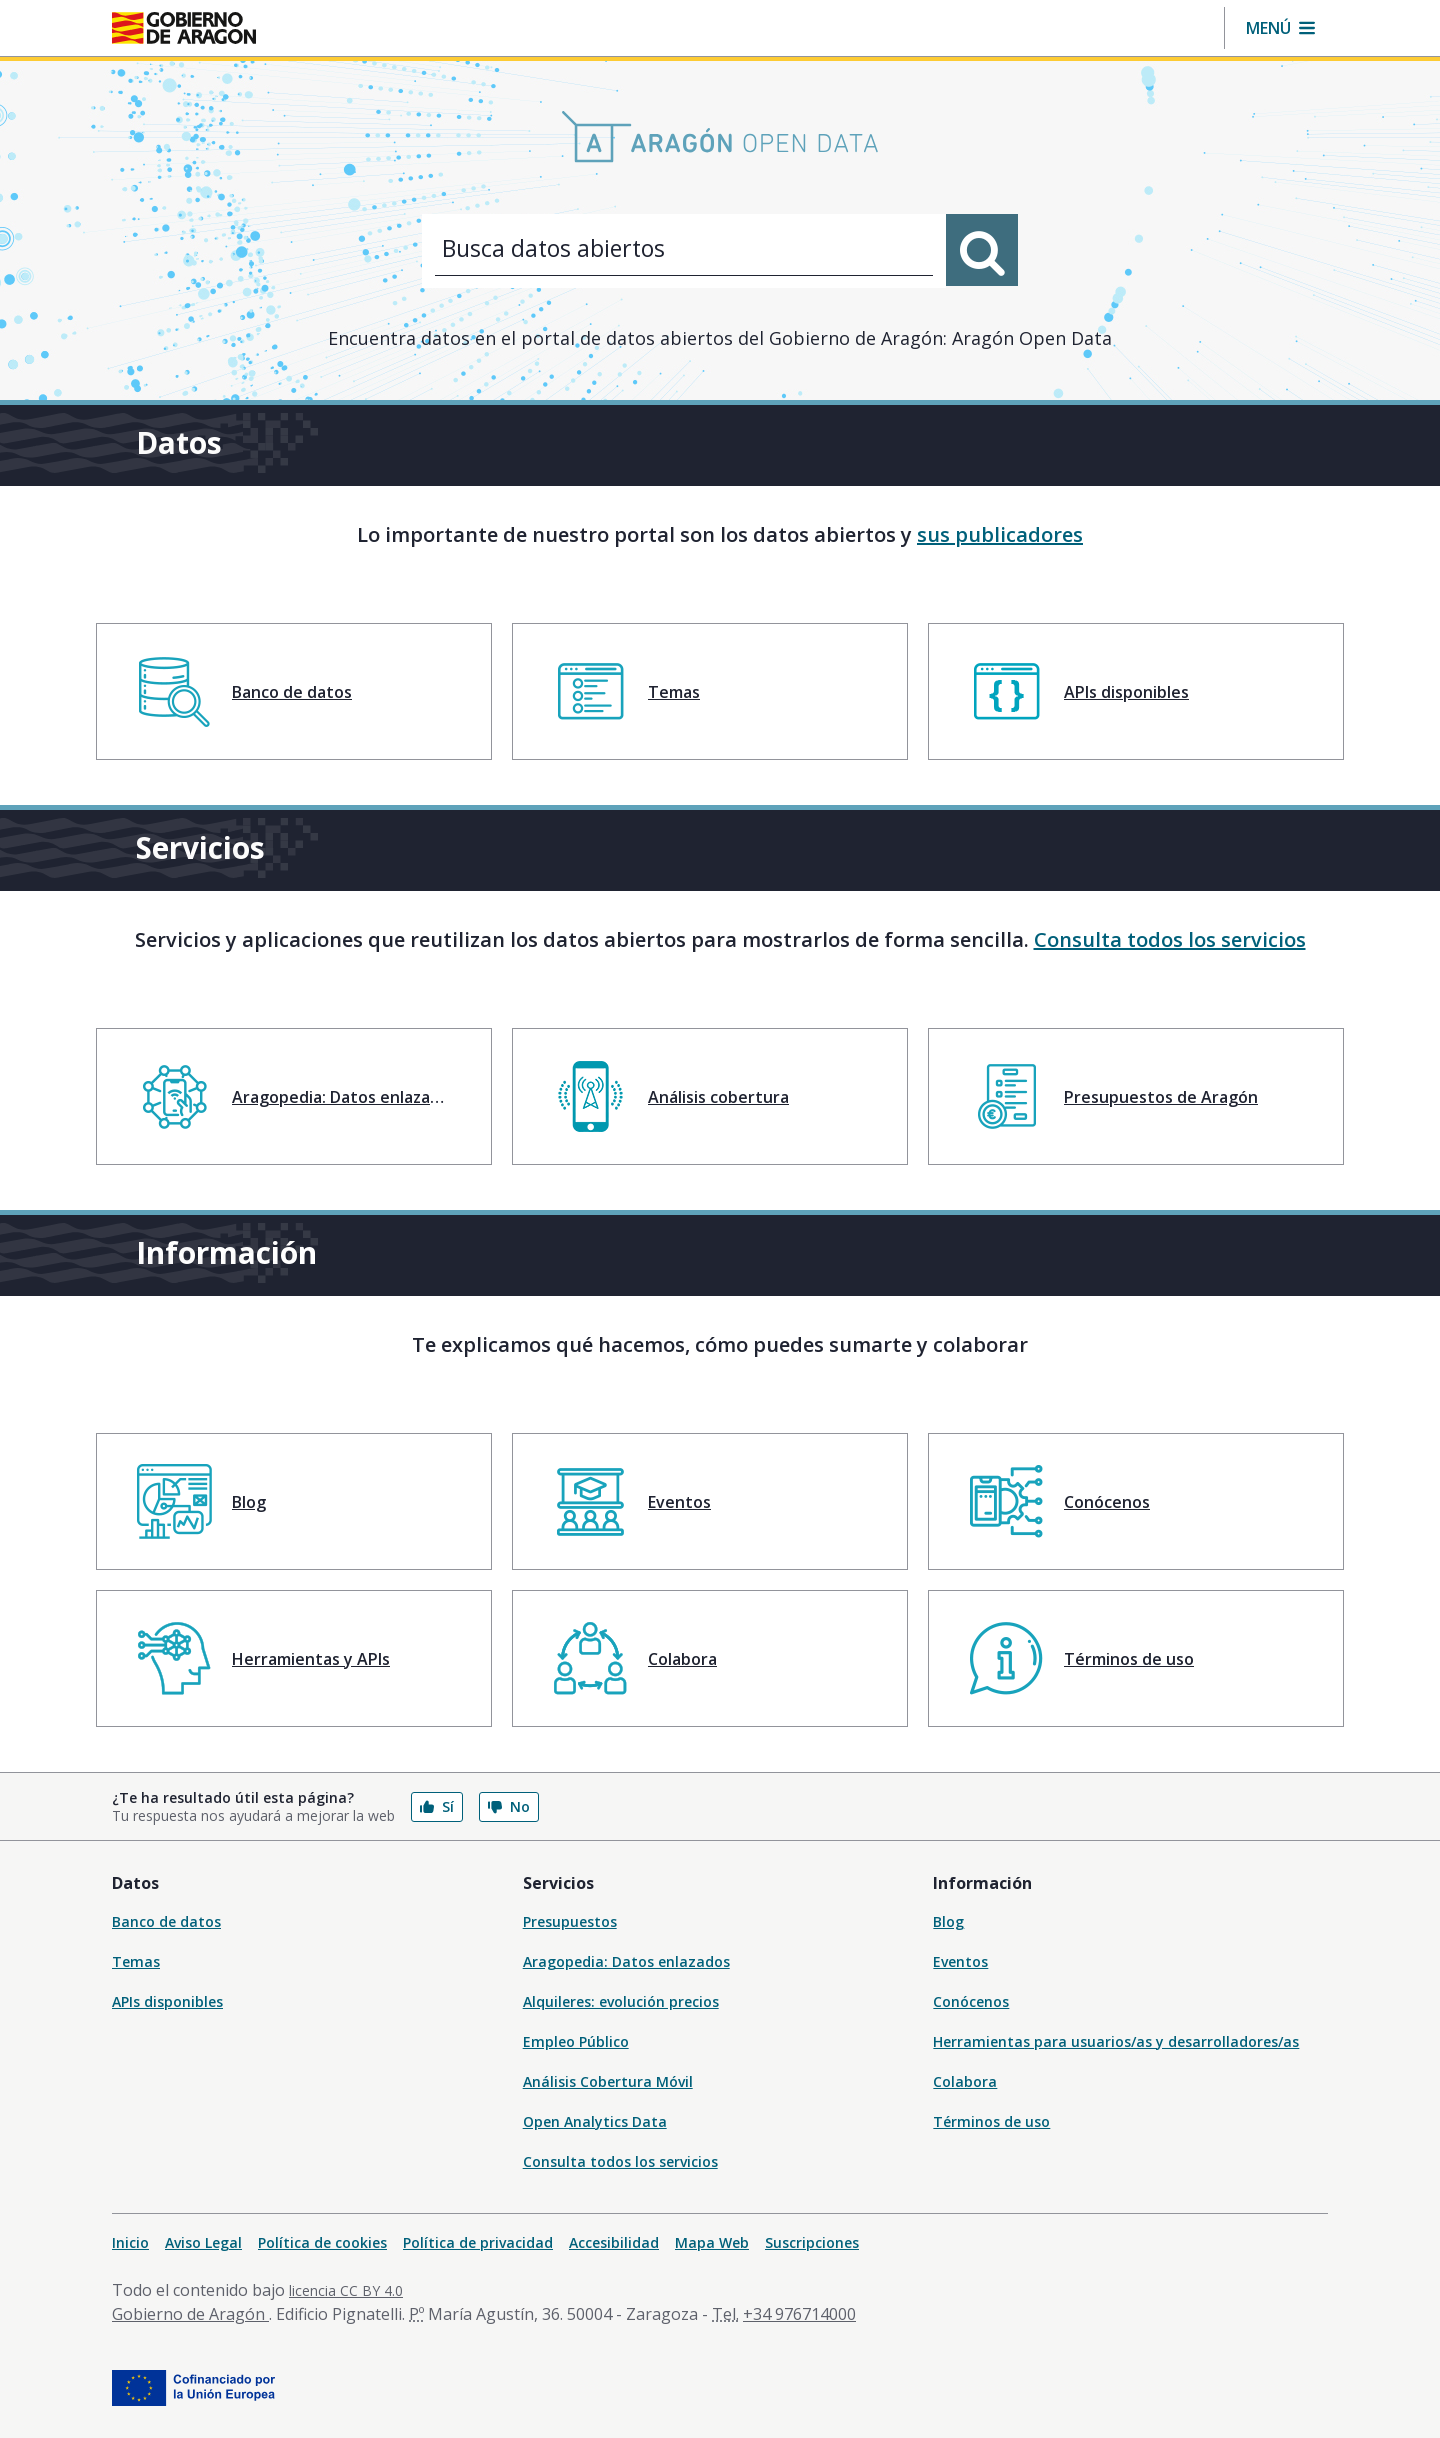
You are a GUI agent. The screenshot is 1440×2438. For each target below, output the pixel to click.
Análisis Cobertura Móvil (608, 2081)
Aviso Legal (203, 2242)
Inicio (130, 2242)
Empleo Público (576, 2041)
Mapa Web (712, 2242)
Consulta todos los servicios (1170, 939)
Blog (948, 1921)
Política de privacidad (478, 2242)
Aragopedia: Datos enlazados (626, 1961)
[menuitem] (294, 691)
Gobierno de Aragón (190, 2314)
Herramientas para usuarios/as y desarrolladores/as (1116, 2041)
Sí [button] (437, 1806)
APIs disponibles (167, 2001)
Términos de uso (991, 2121)
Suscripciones (812, 2242)
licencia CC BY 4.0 (346, 2290)
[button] (1280, 28)
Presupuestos (570, 1921)
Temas (136, 1961)
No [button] (509, 1806)
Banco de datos (166, 1921)
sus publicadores (1000, 534)
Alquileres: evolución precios (621, 2001)
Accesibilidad (614, 2242)
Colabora (965, 2081)
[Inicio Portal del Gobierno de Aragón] (184, 28)
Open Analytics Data (595, 2121)
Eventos (960, 1961)
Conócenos (971, 2001)
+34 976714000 (799, 2314)
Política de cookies (322, 2242)
